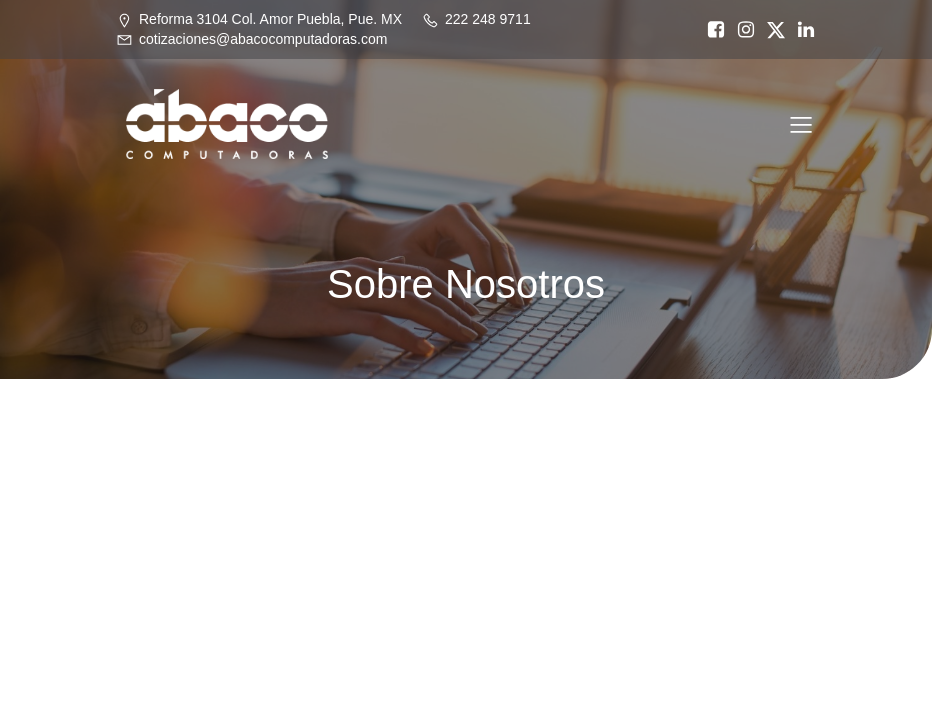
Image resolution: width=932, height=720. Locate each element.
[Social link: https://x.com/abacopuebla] (771, 30)
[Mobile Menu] (801, 124)
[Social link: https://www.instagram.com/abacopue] (741, 30)
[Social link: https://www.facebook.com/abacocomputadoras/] (711, 30)
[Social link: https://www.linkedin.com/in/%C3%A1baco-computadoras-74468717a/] (801, 30)
